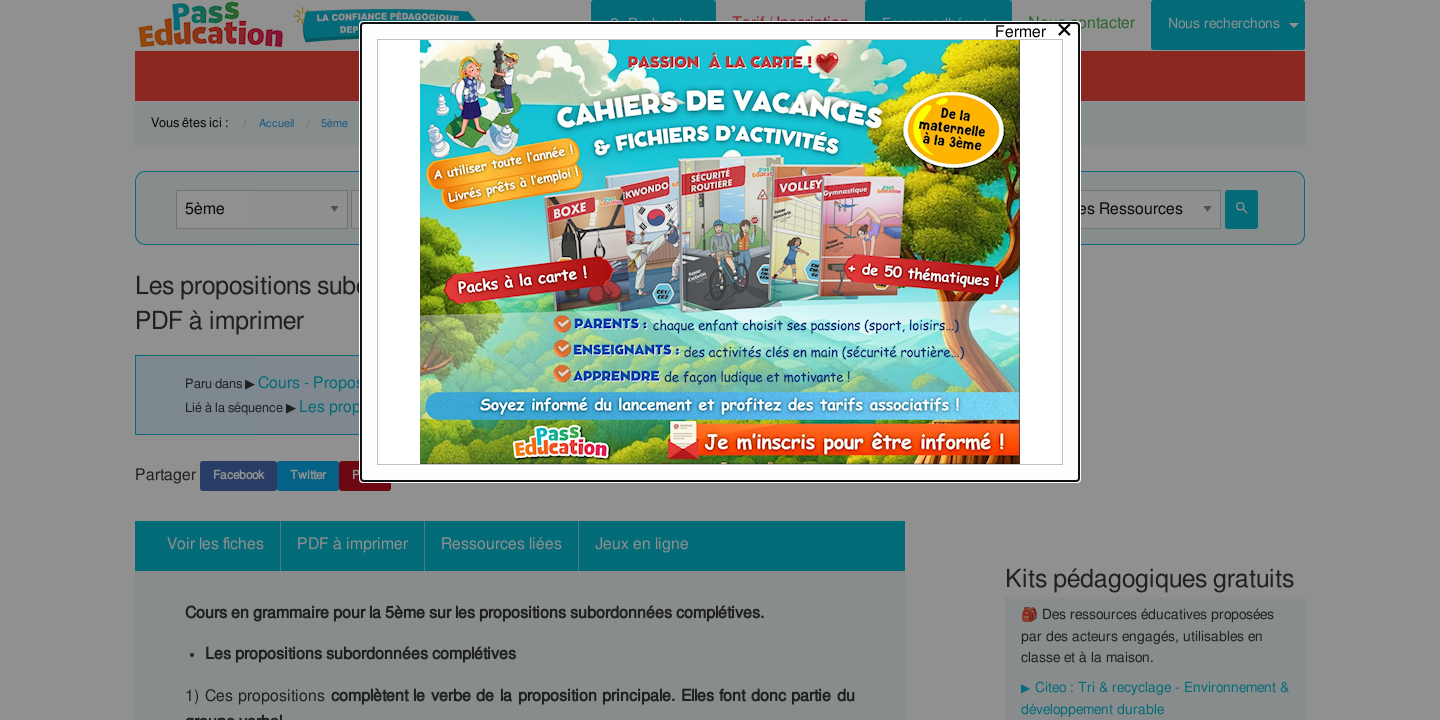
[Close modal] (1034, 27)
